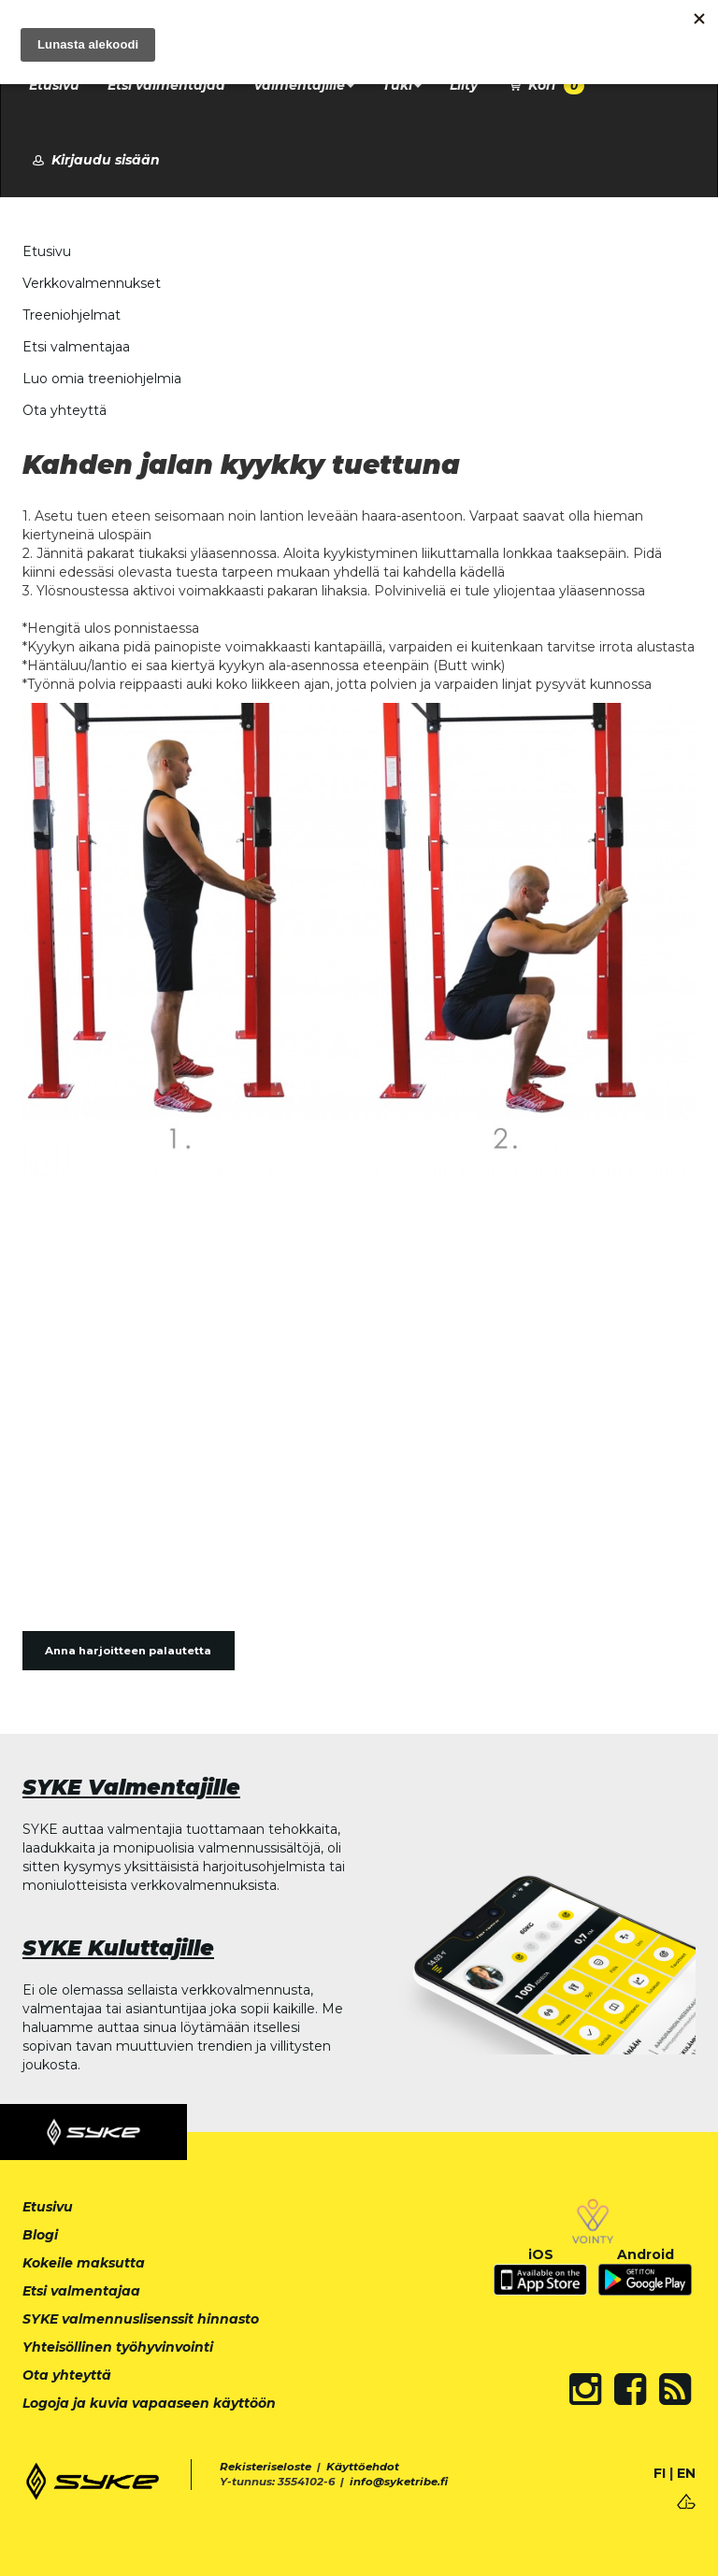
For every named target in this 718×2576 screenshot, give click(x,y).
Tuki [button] (402, 85)
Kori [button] (545, 85)
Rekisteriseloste (265, 2466)
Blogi (40, 2234)
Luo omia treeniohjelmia (101, 378)
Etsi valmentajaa (166, 85)
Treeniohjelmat (71, 315)
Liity (464, 85)
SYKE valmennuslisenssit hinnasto (140, 2319)
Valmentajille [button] (303, 85)
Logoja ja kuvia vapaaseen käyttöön (149, 2403)
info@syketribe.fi (399, 2481)
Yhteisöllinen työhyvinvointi (117, 2347)
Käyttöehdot (362, 2466)
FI (659, 2473)
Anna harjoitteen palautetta (128, 1650)
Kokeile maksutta (83, 2262)
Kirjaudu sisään (94, 159)
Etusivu (54, 85)
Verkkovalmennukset (91, 283)
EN (686, 2473)
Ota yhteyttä (64, 410)
